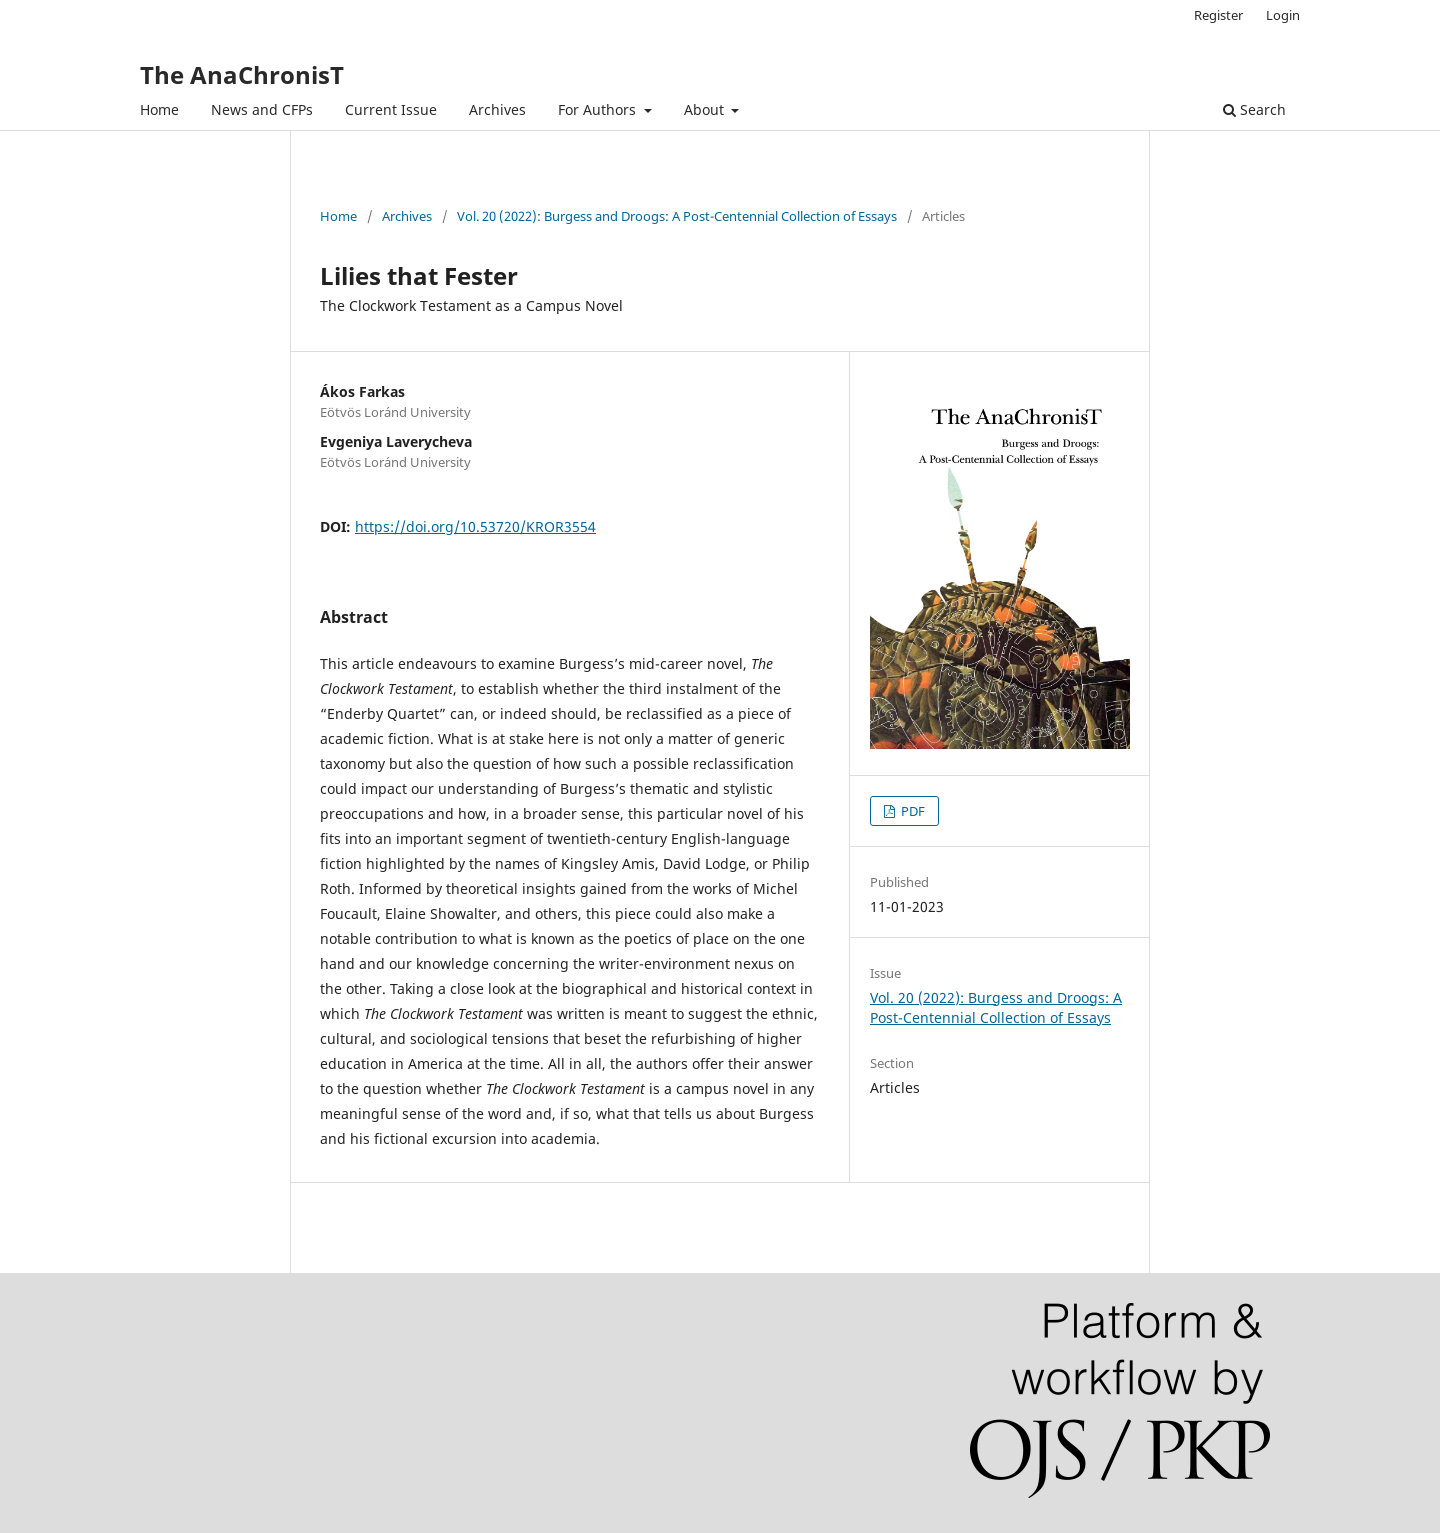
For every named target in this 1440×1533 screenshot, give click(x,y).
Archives (497, 109)
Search (1254, 109)
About (706, 109)
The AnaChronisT (242, 74)
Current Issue (391, 109)
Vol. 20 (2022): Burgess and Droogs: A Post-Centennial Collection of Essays (677, 216)
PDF (911, 811)
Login (1283, 15)
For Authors (599, 109)
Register (1218, 15)
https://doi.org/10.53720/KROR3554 (475, 526)
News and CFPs (262, 109)
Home (159, 109)
